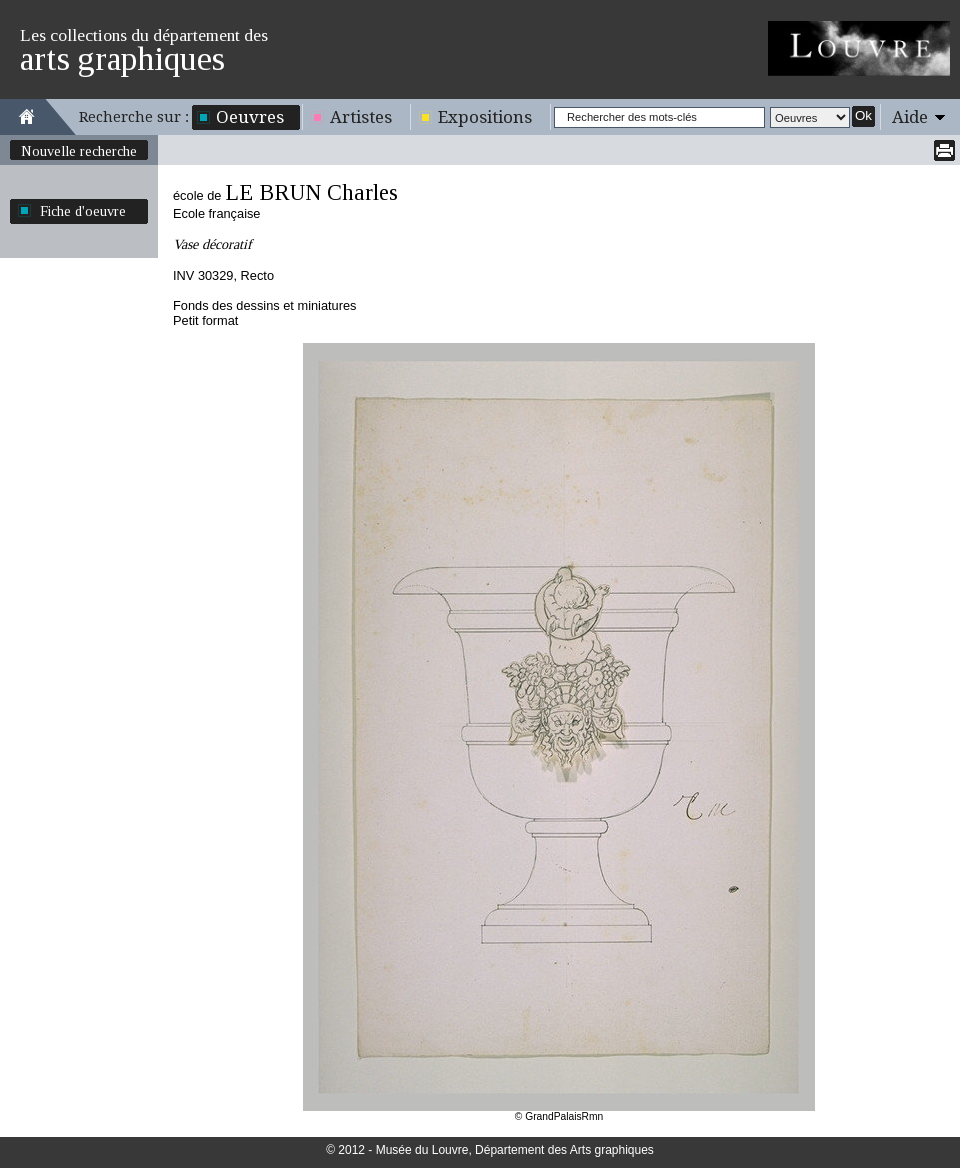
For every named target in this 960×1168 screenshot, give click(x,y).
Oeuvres (250, 117)
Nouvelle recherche (79, 151)
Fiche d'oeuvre (83, 211)
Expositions (485, 117)
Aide (910, 117)
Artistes (361, 117)
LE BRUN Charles (311, 192)
